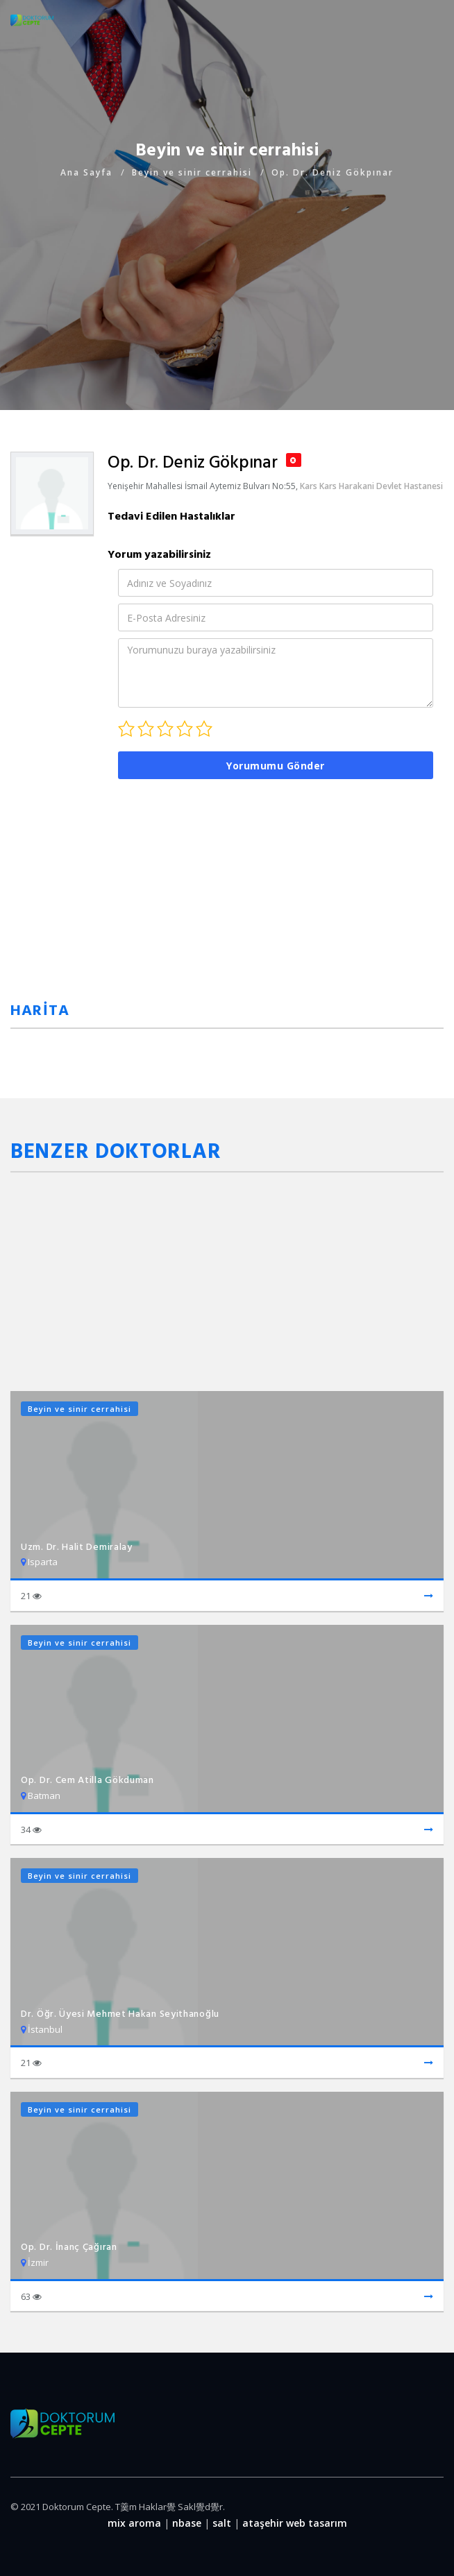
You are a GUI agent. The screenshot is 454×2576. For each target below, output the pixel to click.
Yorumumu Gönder (275, 765)
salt (221, 2523)
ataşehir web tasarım (294, 2523)
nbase (186, 2523)
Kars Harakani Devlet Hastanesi (381, 486)
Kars (308, 486)
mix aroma (134, 2523)
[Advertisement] (227, 278)
